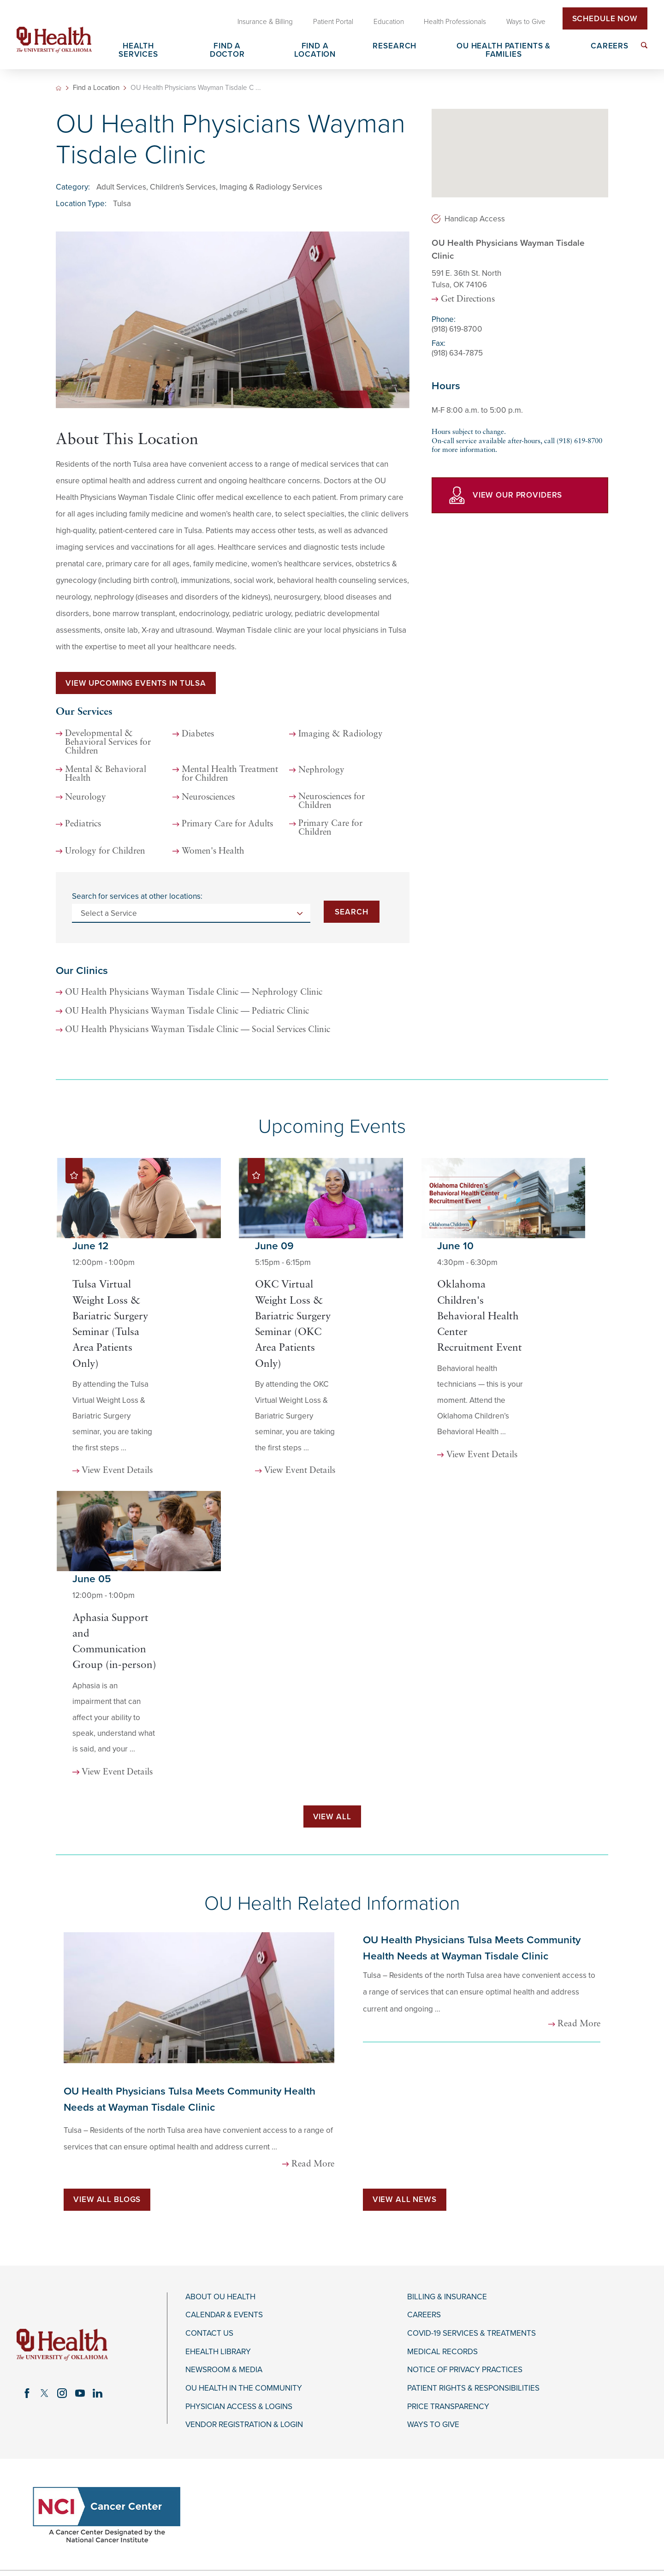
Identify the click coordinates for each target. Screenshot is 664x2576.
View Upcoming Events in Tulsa (135, 683)
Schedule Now (605, 19)
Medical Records (442, 2351)
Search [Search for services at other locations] (351, 912)
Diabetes (198, 734)
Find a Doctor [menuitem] (227, 50)
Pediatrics (83, 824)
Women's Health (213, 851)
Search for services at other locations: (137, 896)
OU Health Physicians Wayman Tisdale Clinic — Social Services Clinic (197, 1030)
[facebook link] (27, 2393)
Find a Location (96, 87)
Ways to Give (433, 2424)
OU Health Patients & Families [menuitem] (503, 50)
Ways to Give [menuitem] (525, 22)
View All (332, 1817)
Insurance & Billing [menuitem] (265, 22)
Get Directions (468, 299)
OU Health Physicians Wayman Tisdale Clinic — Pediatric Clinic (187, 1011)
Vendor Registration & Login (244, 2424)
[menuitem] (644, 45)
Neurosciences (208, 797)
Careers (424, 2315)
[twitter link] (44, 2393)
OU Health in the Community (243, 2388)
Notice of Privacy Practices (464, 2369)
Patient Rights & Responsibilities (473, 2388)
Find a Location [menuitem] (315, 50)
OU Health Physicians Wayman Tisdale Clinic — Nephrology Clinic (193, 992)
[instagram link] (62, 2393)
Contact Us (209, 2333)
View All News (405, 2199)
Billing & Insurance (447, 2297)
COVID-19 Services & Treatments (471, 2333)
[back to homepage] (58, 88)
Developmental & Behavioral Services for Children (108, 743)
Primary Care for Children (330, 828)
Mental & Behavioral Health (105, 774)
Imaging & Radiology (340, 734)
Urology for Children (105, 851)
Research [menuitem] (394, 46)
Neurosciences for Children (331, 801)
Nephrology (321, 770)
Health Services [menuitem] (138, 50)
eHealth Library (218, 2351)
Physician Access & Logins (238, 2406)
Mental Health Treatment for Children (230, 774)
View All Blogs (107, 2199)
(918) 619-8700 (457, 328)
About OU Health (220, 2297)
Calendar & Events (224, 2315)
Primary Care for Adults (227, 824)
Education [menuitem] (389, 22)
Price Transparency (448, 2406)
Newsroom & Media (223, 2369)
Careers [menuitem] (609, 46)
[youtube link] (80, 2393)
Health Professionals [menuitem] (455, 22)
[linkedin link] (97, 2393)
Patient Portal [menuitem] (333, 22)
